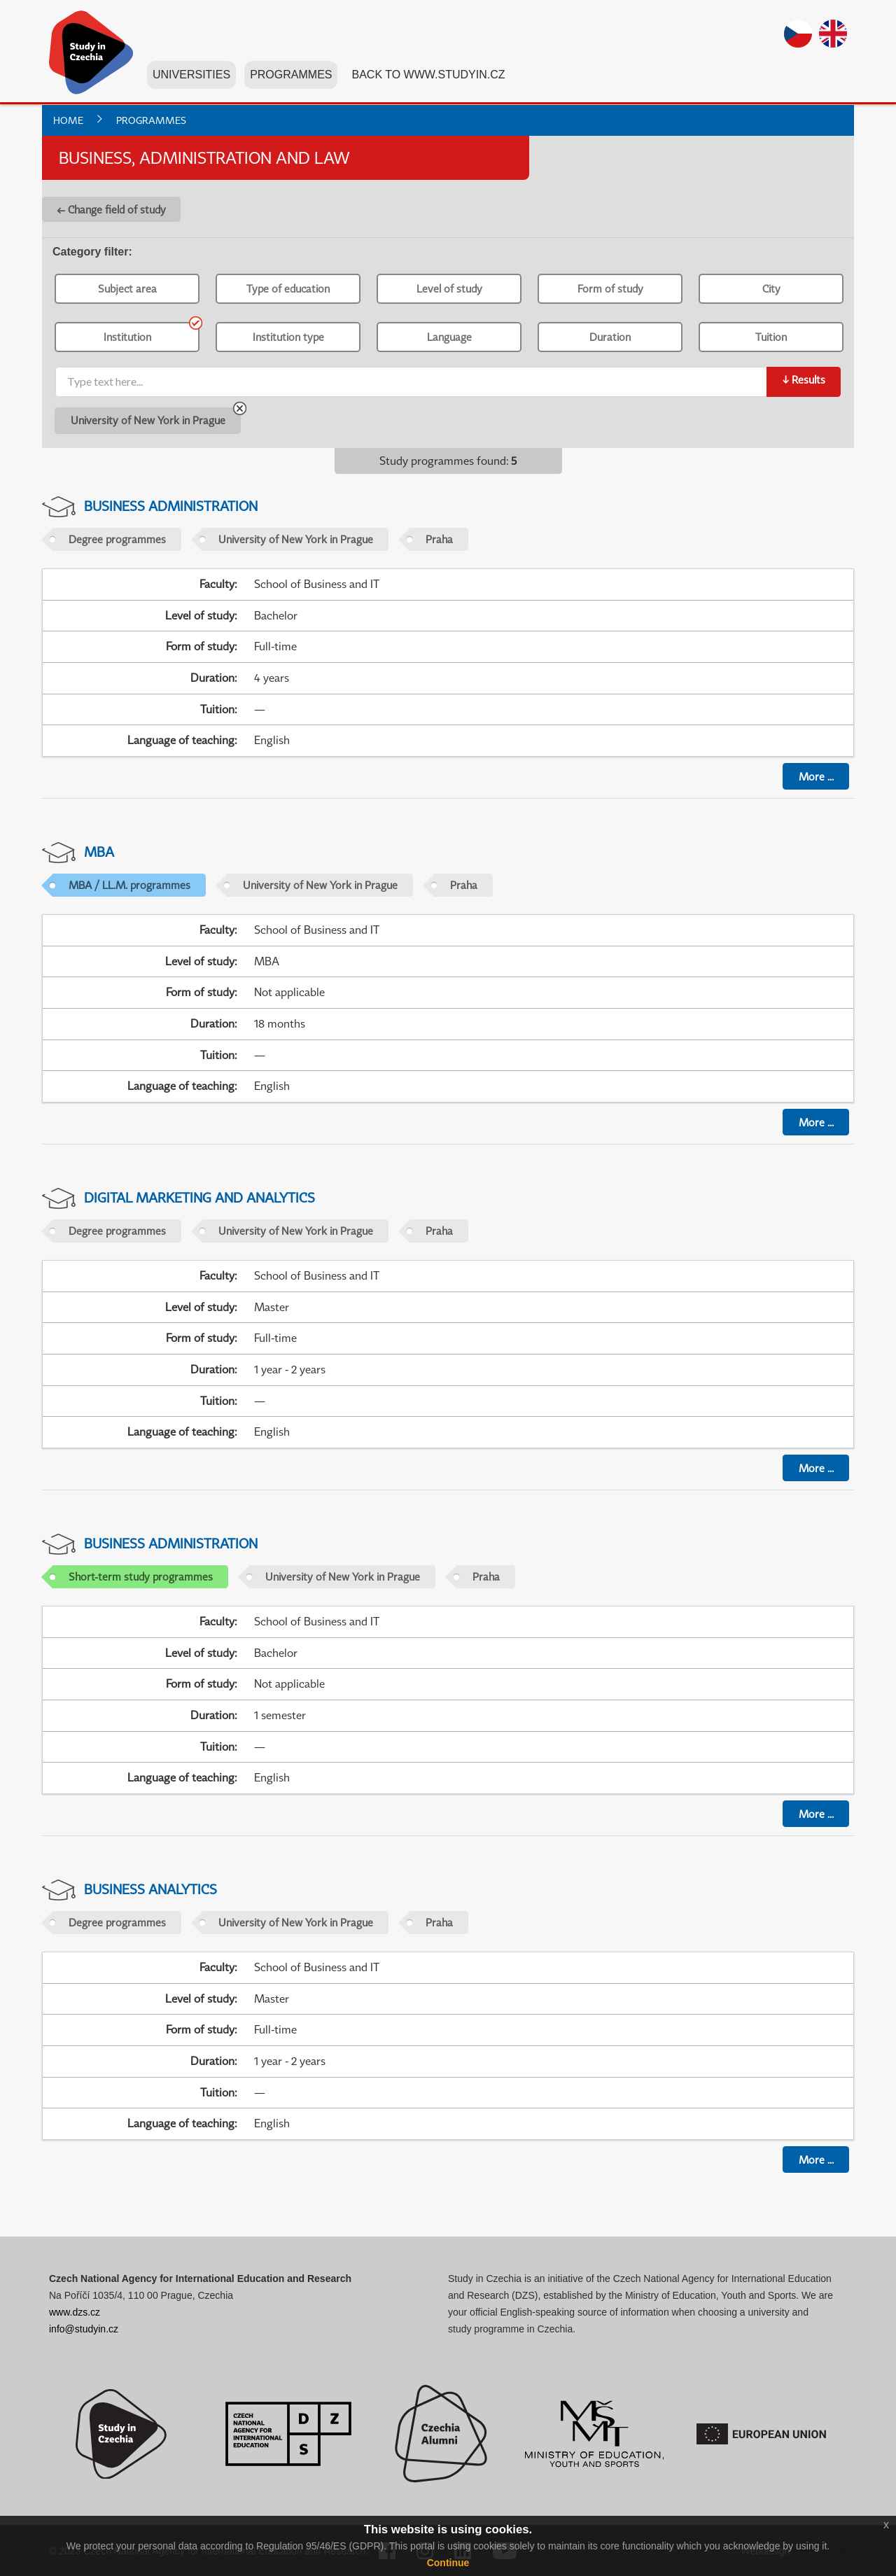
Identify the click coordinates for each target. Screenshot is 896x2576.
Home (68, 120)
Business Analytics (150, 1889)
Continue (448, 2562)
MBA (99, 852)
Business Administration (171, 506)
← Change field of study (111, 209)
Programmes (291, 76)
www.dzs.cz (74, 2312)
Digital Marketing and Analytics (199, 1197)
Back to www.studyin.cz (428, 76)
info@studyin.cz (83, 2328)
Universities (191, 76)
